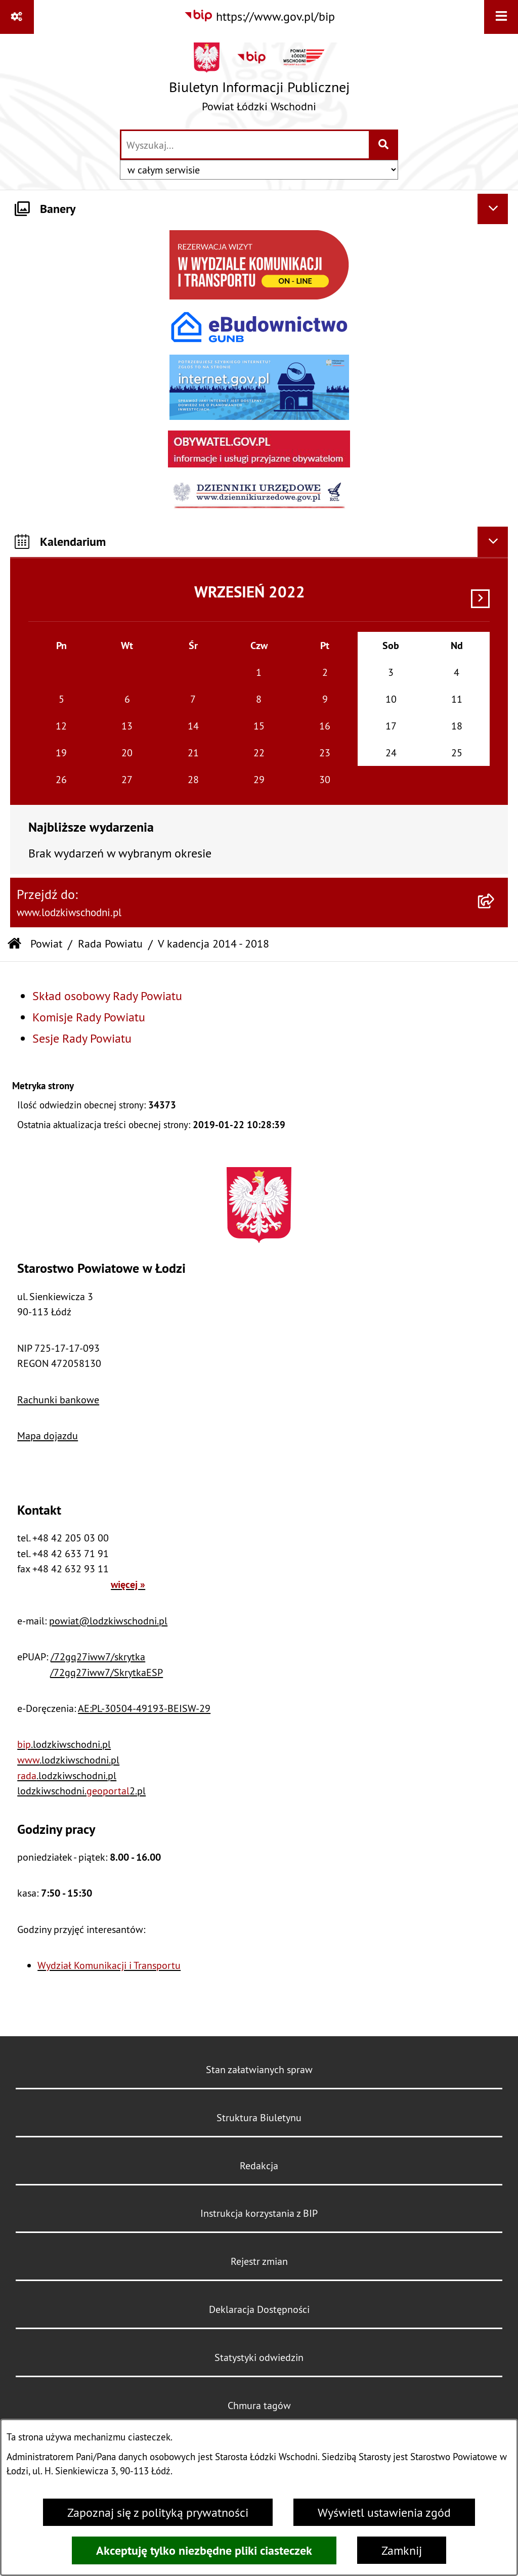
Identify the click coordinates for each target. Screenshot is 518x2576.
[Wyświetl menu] (501, 17)
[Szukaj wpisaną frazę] (384, 145)
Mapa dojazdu (47, 1435)
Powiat (46, 944)
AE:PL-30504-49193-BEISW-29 (144, 1708)
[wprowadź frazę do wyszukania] (245, 145)
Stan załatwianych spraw (259, 2069)
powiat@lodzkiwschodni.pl (108, 1620)
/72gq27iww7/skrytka (98, 1656)
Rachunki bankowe (58, 1399)
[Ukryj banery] (493, 209)
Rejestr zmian (259, 2261)
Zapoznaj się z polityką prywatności (157, 2512)
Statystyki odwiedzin (259, 2357)
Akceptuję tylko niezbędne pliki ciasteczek (204, 2550)
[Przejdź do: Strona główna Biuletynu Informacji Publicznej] (14, 944)
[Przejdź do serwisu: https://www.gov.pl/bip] (259, 16)
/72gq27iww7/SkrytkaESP (106, 1672)
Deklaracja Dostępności (259, 2309)
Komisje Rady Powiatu (88, 1016)
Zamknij (401, 2550)
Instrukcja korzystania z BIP (259, 2213)
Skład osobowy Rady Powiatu (107, 995)
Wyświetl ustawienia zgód (384, 2512)
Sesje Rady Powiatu (82, 1038)
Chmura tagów (259, 2405)
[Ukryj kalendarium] (493, 542)
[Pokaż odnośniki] (17, 17)
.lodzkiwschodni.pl (64, 1744)
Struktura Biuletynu (259, 2117)
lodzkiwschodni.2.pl (81, 1790)
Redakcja (259, 2165)
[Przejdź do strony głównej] (259, 80)
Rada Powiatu (110, 944)
